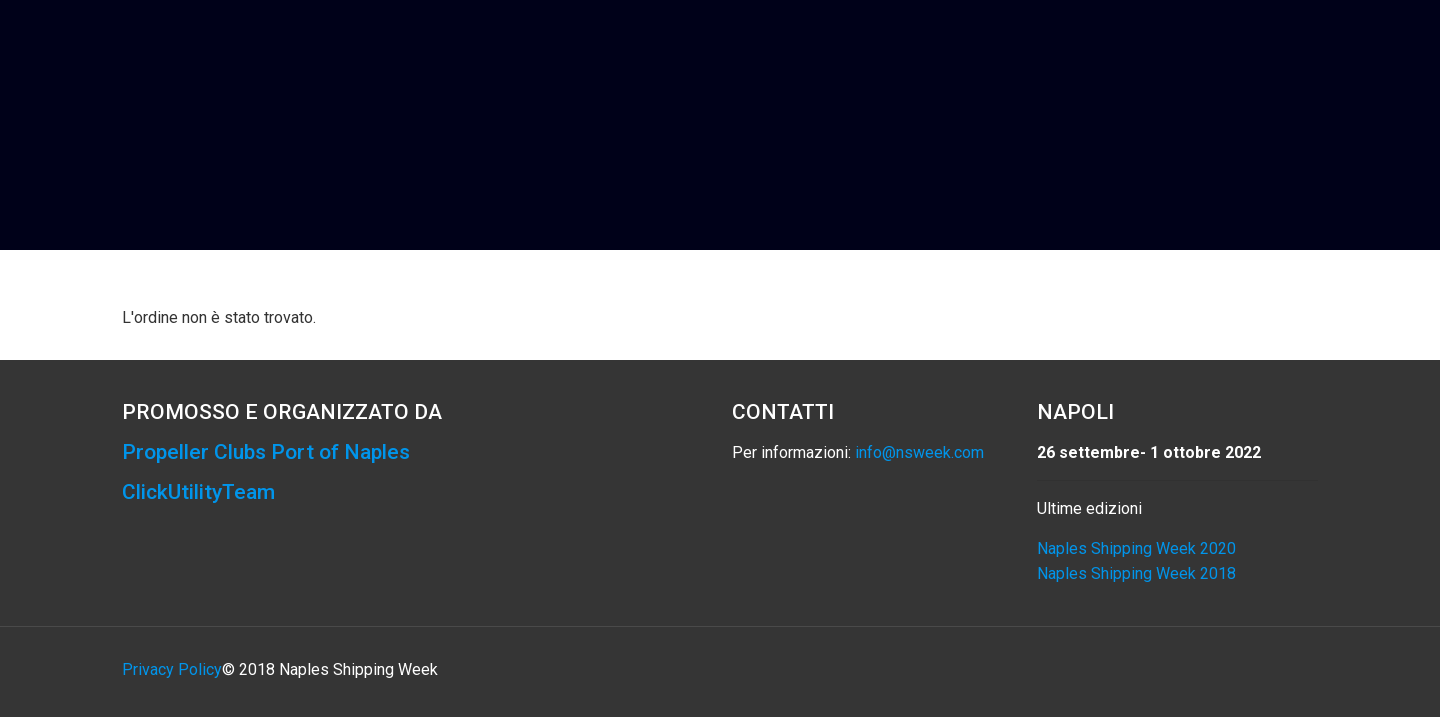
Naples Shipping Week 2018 (1136, 573)
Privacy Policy (172, 669)
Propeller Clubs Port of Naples (266, 452)
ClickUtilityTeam (198, 492)
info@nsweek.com (919, 452)
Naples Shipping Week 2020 (1136, 548)
